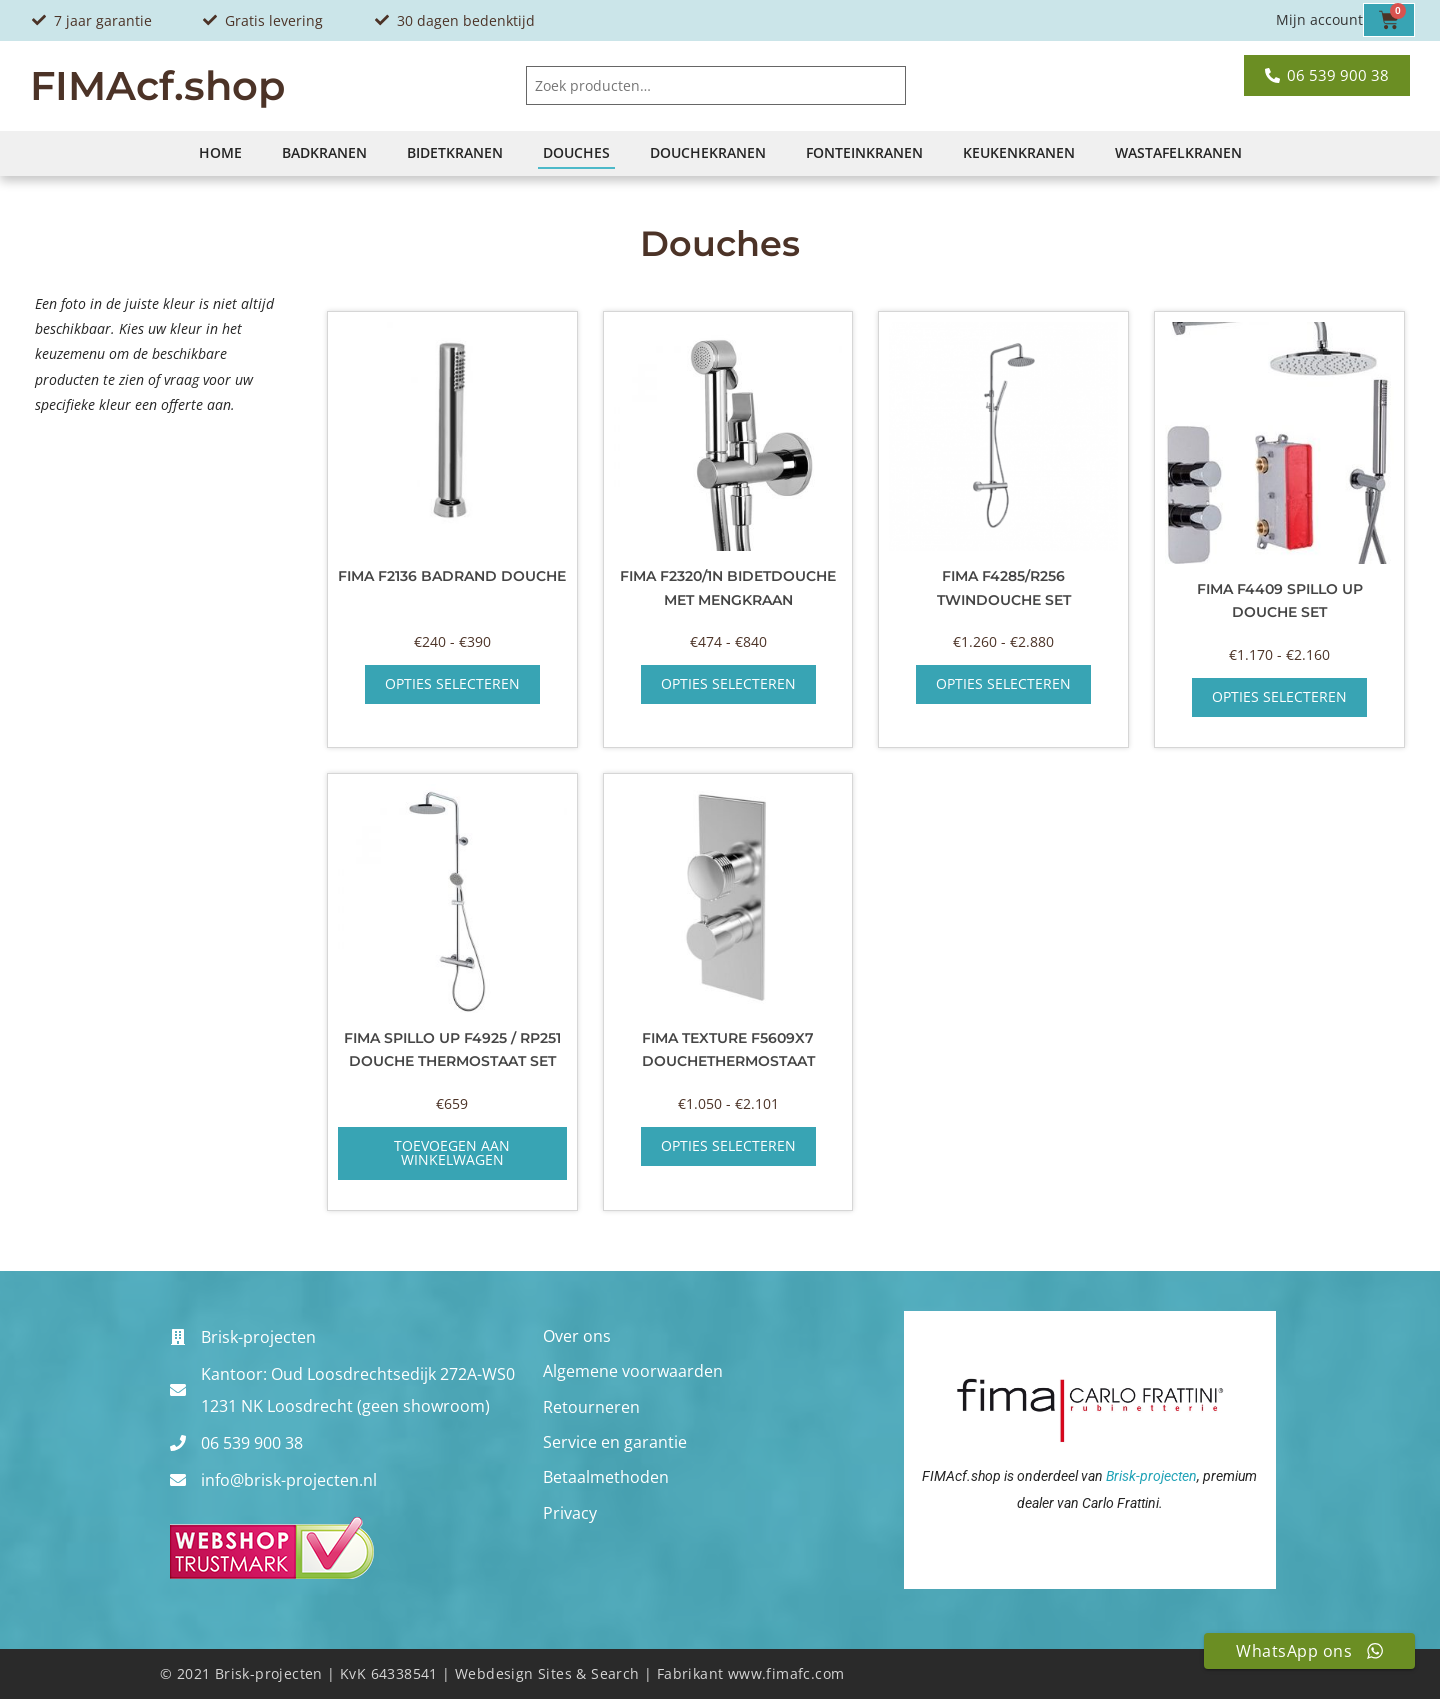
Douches (576, 152)
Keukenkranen (1019, 152)
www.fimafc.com (786, 1673)
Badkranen (324, 152)
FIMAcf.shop (157, 85)
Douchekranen (708, 152)
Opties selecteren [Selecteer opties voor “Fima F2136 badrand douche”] (452, 683)
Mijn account (1319, 19)
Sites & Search (589, 1673)
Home (220, 152)
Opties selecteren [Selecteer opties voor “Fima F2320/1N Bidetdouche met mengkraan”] (728, 683)
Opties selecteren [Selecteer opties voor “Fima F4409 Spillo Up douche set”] (1279, 696)
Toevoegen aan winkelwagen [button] (452, 1152)
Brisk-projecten (1151, 1476)
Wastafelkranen (1178, 152)
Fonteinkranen (864, 152)
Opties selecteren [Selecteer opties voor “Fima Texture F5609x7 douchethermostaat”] (728, 1145)
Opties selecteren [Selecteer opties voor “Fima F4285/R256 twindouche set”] (1003, 683)
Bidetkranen (455, 152)
